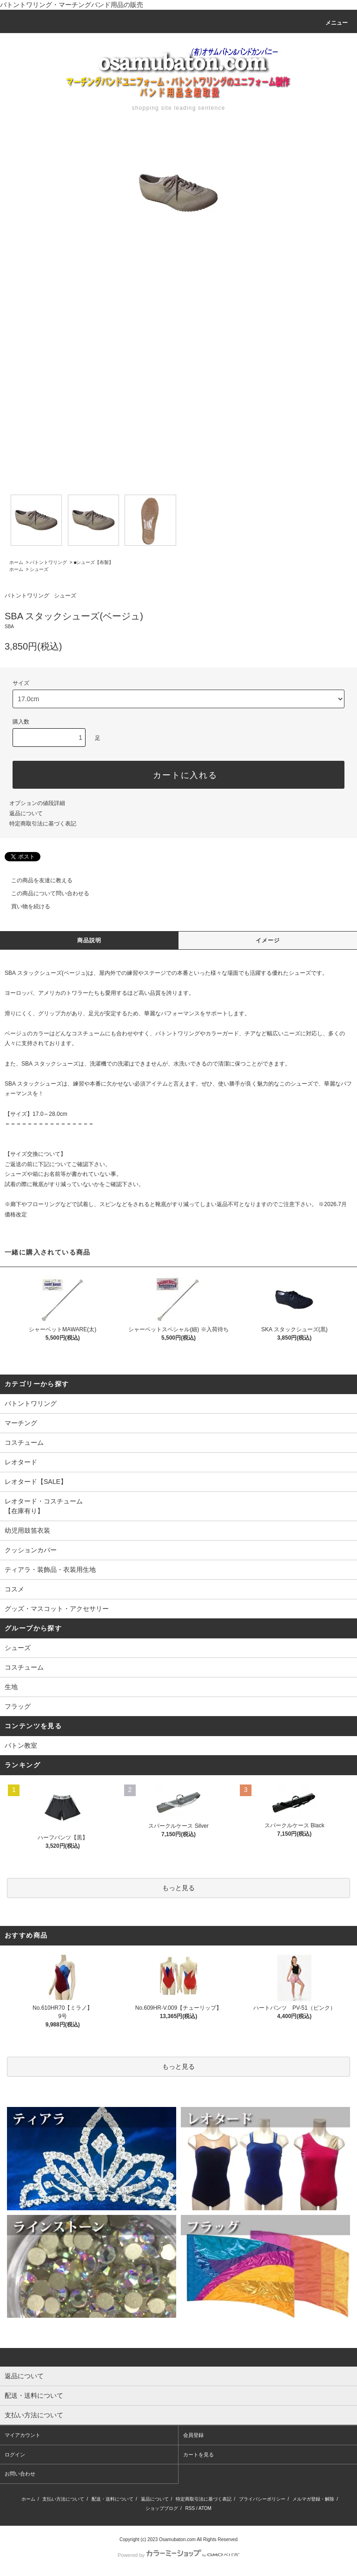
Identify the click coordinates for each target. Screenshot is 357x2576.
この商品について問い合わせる (44, 893)
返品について (26, 813)
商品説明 (89, 940)
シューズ (39, 569)
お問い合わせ (20, 2473)
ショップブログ (161, 2508)
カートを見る (198, 2454)
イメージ (268, 940)
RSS (190, 2508)
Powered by (178, 2555)
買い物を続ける (25, 906)
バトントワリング (48, 562)
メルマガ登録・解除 (313, 2499)
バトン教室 (21, 1745)
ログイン (15, 2454)
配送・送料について (112, 2499)
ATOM (205, 2508)
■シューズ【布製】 (93, 562)
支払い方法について (63, 2499)
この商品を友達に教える (36, 880)
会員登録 (193, 2435)
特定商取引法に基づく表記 (42, 823)
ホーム (16, 562)
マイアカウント (22, 2435)
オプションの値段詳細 (37, 803)
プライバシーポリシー (262, 2499)
